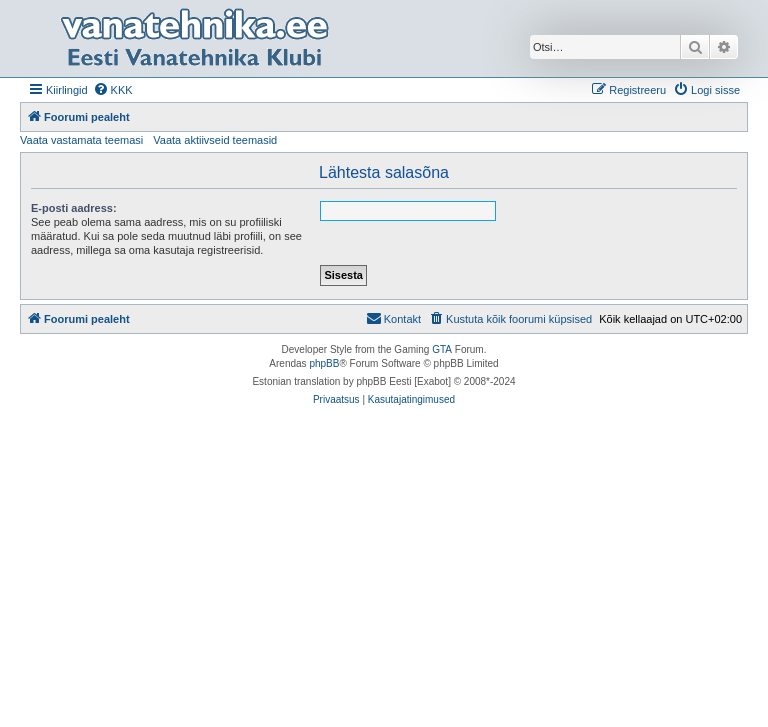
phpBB (324, 363)
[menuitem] (113, 90)
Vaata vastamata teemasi (81, 140)
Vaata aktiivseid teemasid (215, 140)
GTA (442, 349)
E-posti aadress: (74, 208)
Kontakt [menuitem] (393, 318)
